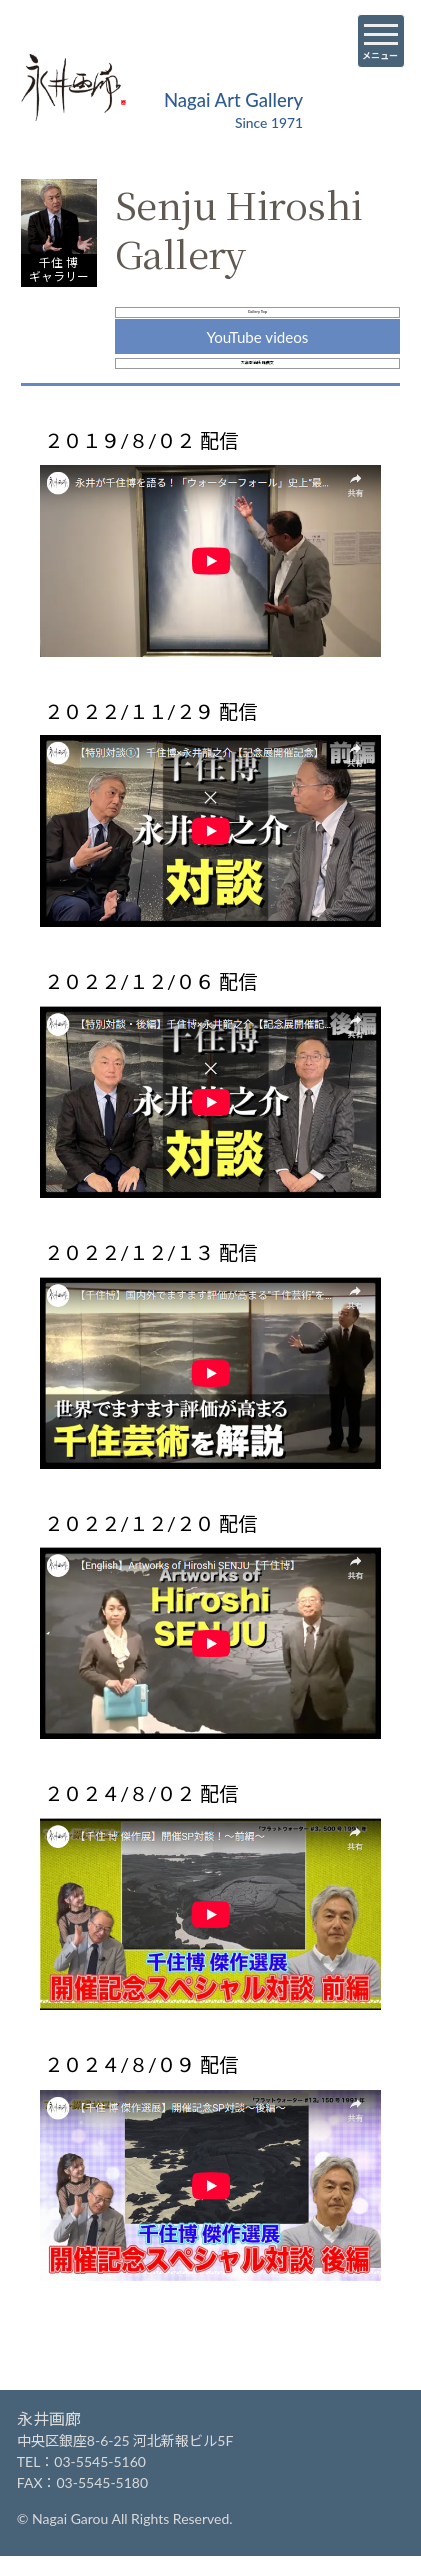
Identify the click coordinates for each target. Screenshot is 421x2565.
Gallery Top (257, 325)
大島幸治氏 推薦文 (257, 404)
